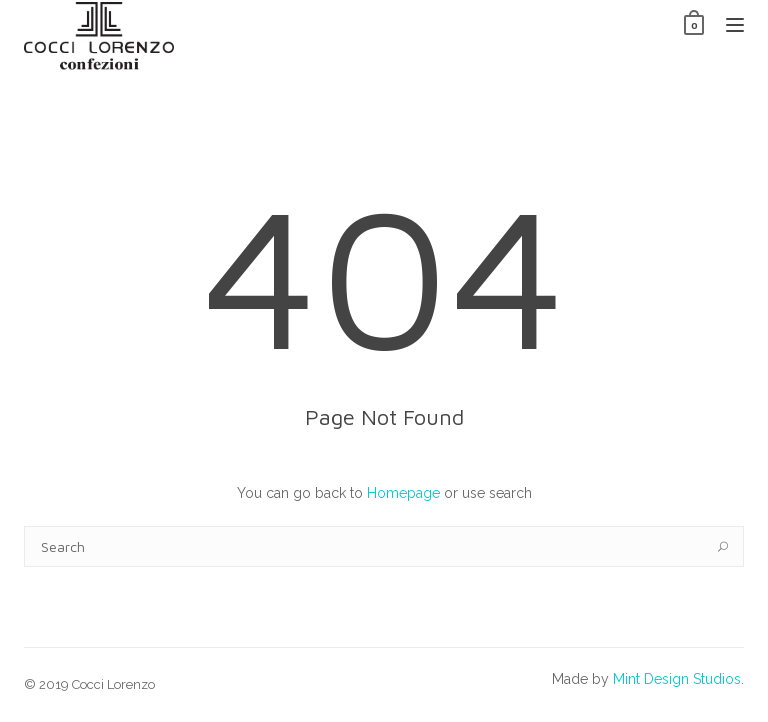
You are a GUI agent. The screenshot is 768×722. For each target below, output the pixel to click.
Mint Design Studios (677, 679)
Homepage (403, 493)
